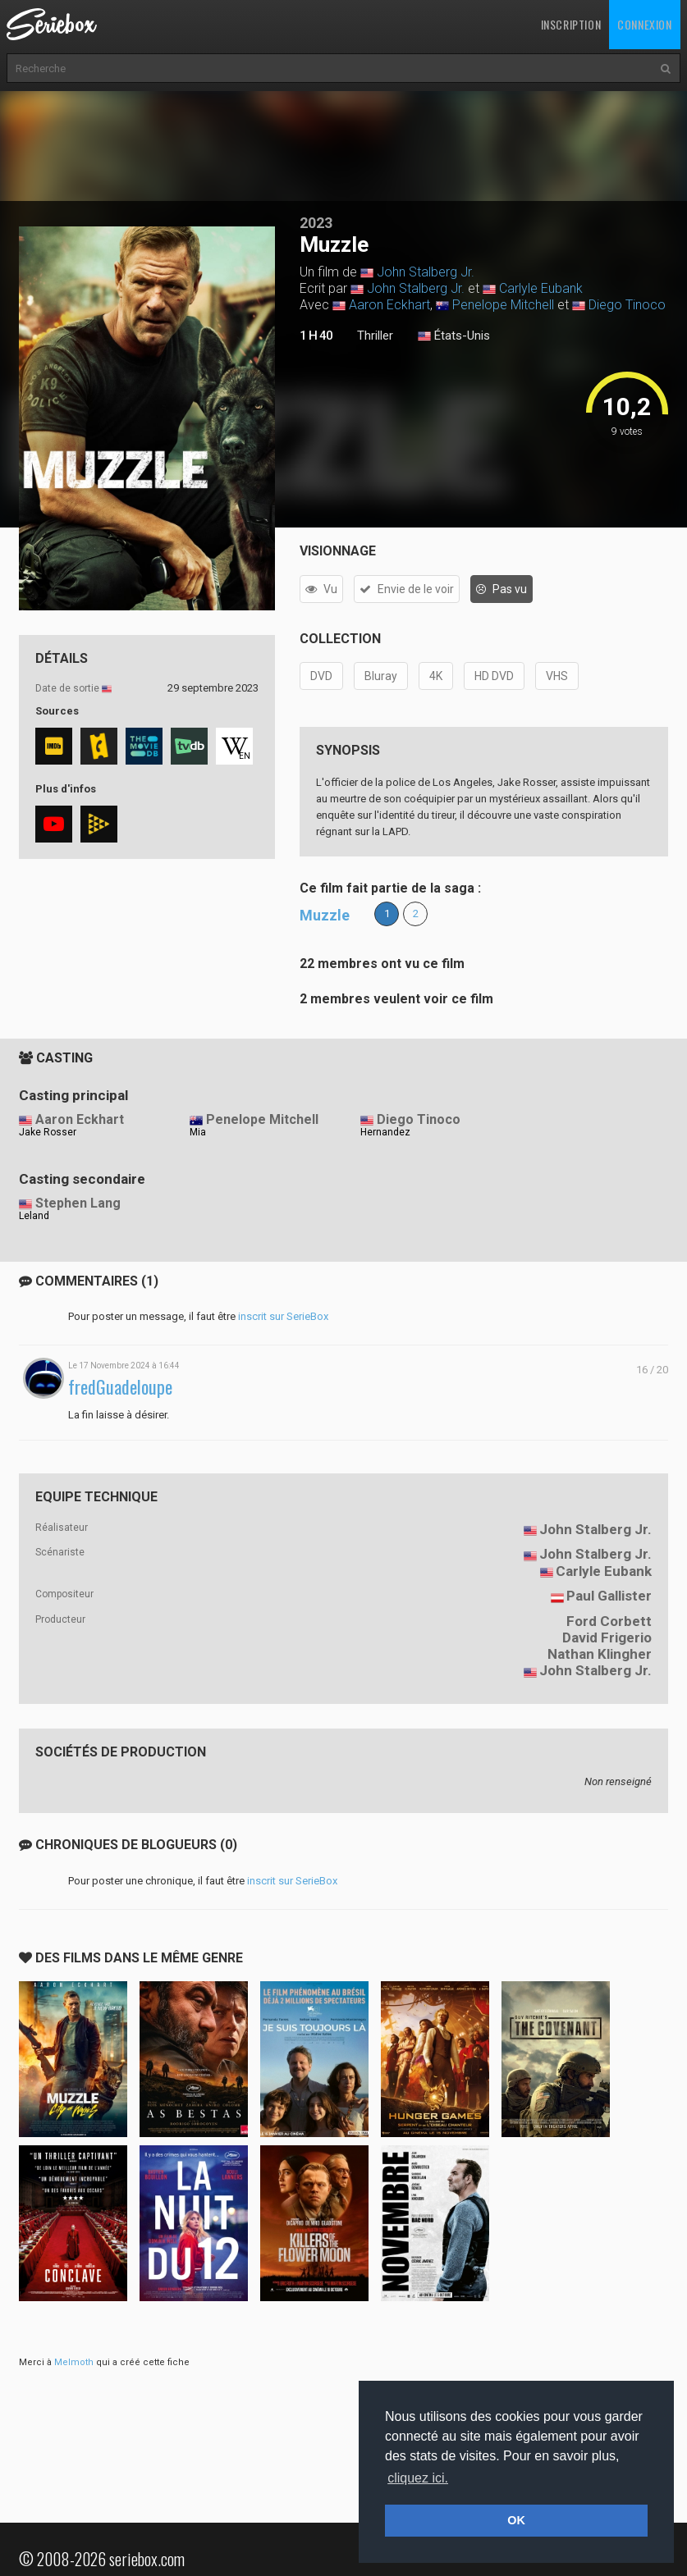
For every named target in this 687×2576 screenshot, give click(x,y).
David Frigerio (607, 1637)
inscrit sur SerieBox (283, 1316)
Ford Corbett (609, 1621)
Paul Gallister (609, 1595)
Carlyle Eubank (541, 288)
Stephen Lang (78, 1203)
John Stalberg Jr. (425, 272)
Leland (34, 1216)
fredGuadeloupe (120, 1387)
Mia (198, 1132)
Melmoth (74, 2362)
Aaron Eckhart (389, 305)
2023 (316, 222)
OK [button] (516, 2520)
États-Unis (454, 336)
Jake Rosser (47, 1132)
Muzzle (325, 915)
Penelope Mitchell (503, 305)
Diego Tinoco (627, 305)
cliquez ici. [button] (417, 2478)
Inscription (571, 24)
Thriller (375, 335)
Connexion (644, 24)
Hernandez (385, 1132)
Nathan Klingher (599, 1654)
